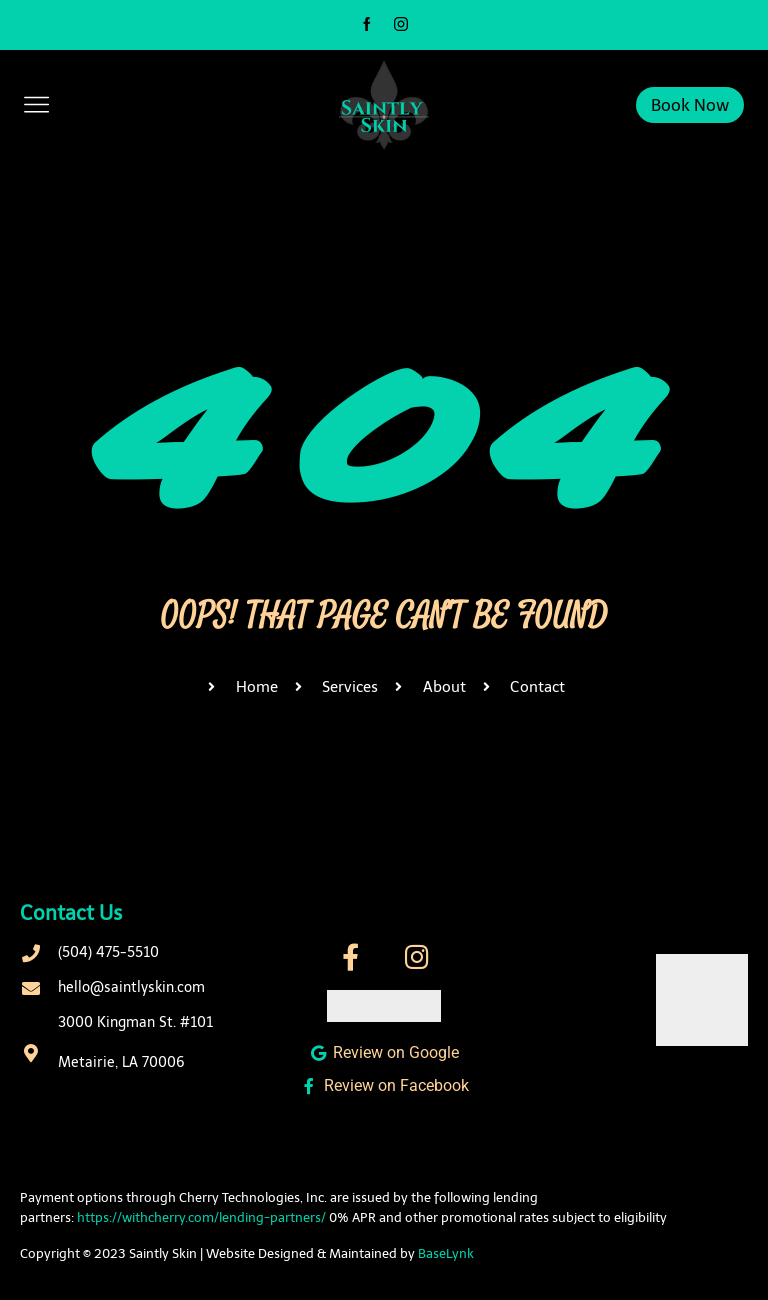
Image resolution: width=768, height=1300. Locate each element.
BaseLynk (446, 1253)
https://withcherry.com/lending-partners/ (201, 1217)
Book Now (690, 105)
